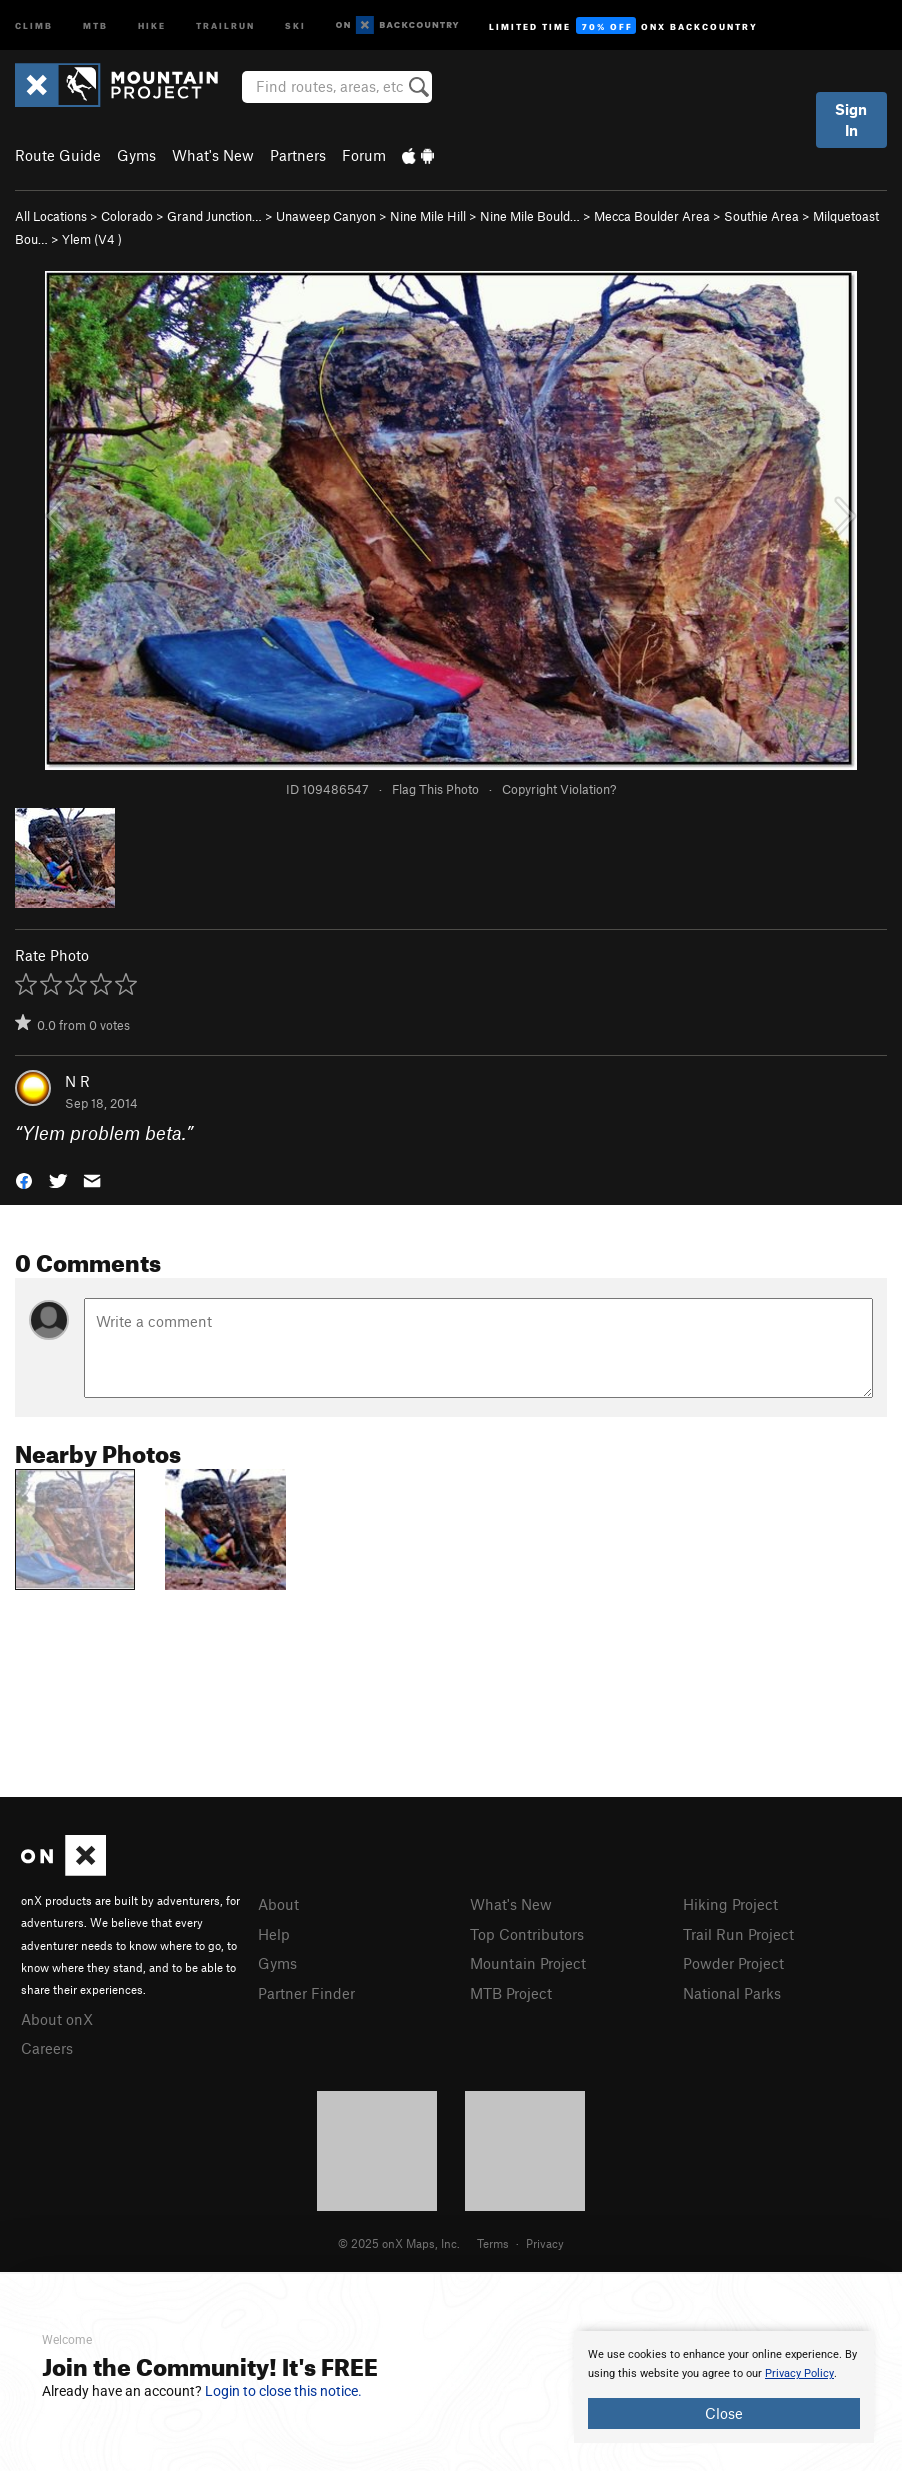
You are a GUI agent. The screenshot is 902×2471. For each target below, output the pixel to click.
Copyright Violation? (559, 789)
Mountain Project (528, 1963)
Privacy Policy (799, 2373)
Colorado (127, 216)
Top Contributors (527, 1934)
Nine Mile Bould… (530, 216)
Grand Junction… (214, 216)
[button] (24, 1179)
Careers (47, 2048)
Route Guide (58, 155)
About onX (57, 2019)
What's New (213, 155)
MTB (95, 24)
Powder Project (733, 1963)
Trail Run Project (738, 1934)
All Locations (51, 216)
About (278, 1904)
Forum (364, 155)
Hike (152, 24)
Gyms (136, 155)
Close (724, 2413)
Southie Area (761, 216)
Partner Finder (306, 1993)
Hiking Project (730, 1904)
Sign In (851, 119)
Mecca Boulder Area (652, 216)
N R (77, 1081)
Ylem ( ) (92, 239)
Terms (493, 2243)
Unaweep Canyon (326, 216)
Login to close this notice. (283, 2391)
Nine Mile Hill (428, 216)
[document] (724, 2387)
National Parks (732, 1993)
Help (274, 1934)
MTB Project (511, 1993)
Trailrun (225, 24)
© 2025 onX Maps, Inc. (399, 2243)
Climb (34, 24)
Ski (295, 24)
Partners (298, 155)
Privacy (545, 2243)
